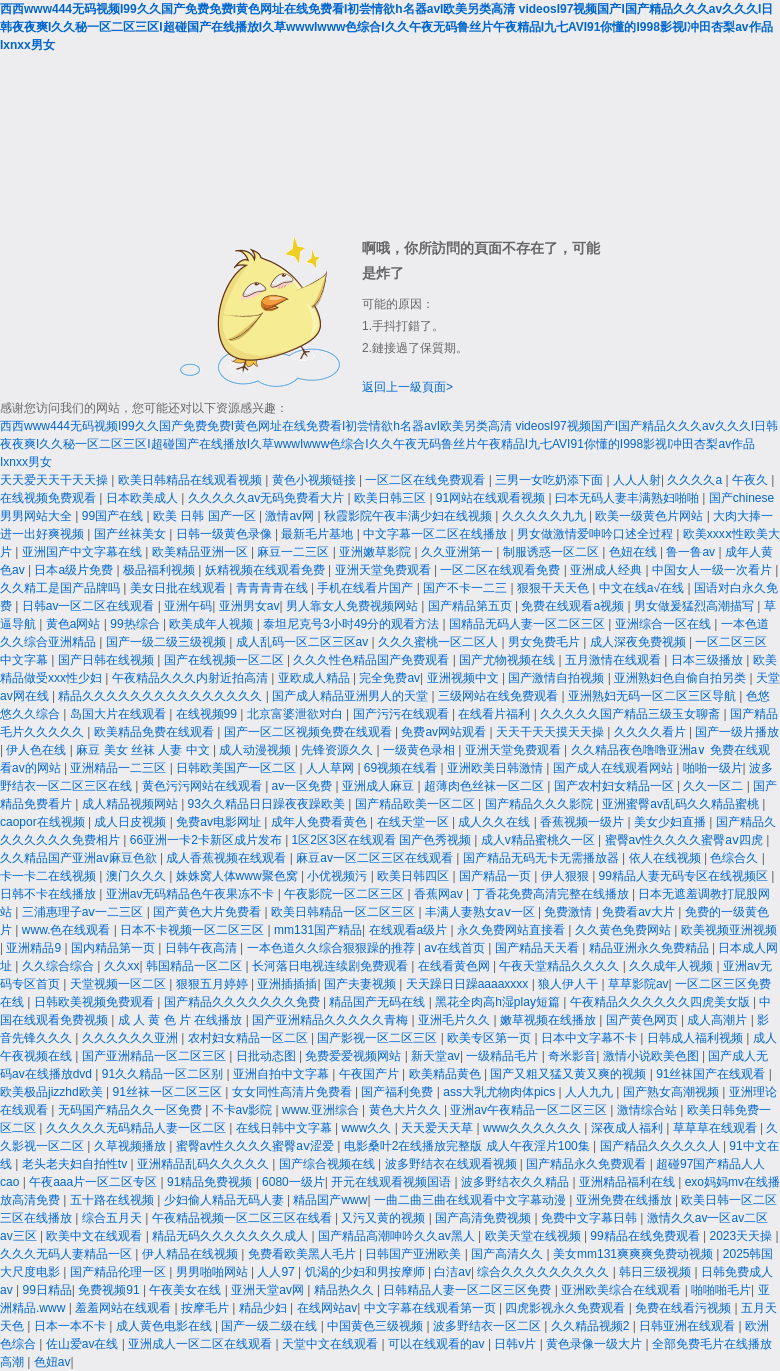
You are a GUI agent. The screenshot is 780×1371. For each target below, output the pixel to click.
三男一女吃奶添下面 (550, 480)
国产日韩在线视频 (107, 660)
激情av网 (291, 516)
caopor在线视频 (44, 822)
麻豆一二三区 (294, 552)
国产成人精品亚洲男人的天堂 (351, 696)
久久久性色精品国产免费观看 (372, 660)
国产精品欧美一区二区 (416, 804)
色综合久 (735, 858)
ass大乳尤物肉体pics (500, 1092)
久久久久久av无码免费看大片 (268, 498)
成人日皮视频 (131, 822)
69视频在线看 (402, 768)
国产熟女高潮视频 (672, 1092)
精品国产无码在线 (378, 1002)
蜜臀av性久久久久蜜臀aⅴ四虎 (686, 840)
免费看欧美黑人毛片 (303, 1254)
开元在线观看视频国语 (392, 1182)
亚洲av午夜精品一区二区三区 (530, 1110)
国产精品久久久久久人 (661, 1146)
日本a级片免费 (75, 570)
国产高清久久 (508, 1254)
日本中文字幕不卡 (590, 1038)
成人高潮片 (718, 1020)
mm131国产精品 (318, 930)
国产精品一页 (496, 876)
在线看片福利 (495, 714)
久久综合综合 (59, 966)
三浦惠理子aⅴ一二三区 (84, 912)
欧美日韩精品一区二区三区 (344, 912)
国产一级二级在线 (270, 1326)
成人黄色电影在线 (165, 1326)
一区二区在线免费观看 (426, 480)
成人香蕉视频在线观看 (227, 858)
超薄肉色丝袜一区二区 (485, 786)
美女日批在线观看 (179, 588)
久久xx (122, 966)
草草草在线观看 (716, 1128)
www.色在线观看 (68, 930)
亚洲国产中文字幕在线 (83, 552)
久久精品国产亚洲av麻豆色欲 (80, 858)
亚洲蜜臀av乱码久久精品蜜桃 (682, 804)
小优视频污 (338, 876)
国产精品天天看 (538, 948)
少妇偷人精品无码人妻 (225, 1200)
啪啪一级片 (713, 768)
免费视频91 (110, 1290)
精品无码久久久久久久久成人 (231, 1236)
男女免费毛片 (545, 642)
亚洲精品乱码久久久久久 (204, 1164)
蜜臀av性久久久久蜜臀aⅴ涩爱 (257, 1146)
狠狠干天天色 (554, 588)
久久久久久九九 (545, 516)
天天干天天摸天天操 (551, 732)
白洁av (452, 1272)
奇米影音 (572, 1056)
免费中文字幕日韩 (590, 1218)
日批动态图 (267, 1056)
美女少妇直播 (671, 822)
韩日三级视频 (656, 1272)
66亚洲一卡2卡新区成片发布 (207, 840)
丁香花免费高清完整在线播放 (552, 894)
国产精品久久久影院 (540, 804)
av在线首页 (456, 948)
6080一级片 (293, 1182)
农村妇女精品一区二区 (249, 1038)
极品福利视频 (160, 570)
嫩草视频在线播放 (549, 1020)
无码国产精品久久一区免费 (131, 1110)
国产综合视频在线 (328, 1164)
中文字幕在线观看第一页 (431, 1308)
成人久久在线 (495, 822)
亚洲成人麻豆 (379, 786)
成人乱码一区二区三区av (304, 642)
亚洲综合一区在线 (664, 624)
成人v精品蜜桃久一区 (539, 840)
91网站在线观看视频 (492, 498)
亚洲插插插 (287, 984)
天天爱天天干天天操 (55, 480)
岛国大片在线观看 (119, 714)
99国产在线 (114, 516)
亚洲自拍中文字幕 (282, 1074)
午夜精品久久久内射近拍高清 (191, 678)
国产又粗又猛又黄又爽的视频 (569, 1074)
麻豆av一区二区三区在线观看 (376, 858)
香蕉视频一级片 (583, 822)
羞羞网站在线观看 (124, 1308)
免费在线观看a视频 (574, 606)
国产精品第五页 (471, 606)
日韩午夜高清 (202, 948)
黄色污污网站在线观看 (203, 786)
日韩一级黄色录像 (225, 534)
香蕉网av (440, 894)
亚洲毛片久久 (455, 1020)
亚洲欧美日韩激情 (496, 768)
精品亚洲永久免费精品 (650, 948)
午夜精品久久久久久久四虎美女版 (661, 1002)
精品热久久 (345, 1290)
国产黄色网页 (643, 1020)
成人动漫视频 (256, 750)
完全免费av (389, 678)
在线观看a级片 (410, 930)
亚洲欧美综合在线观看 (622, 1290)
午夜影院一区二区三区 (345, 894)
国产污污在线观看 (402, 714)
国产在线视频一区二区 (225, 660)
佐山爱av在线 (84, 1344)
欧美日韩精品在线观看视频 (191, 480)
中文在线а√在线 (643, 588)
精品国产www (330, 1200)
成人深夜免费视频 (639, 642)
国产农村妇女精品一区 (615, 786)
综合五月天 (113, 1218)
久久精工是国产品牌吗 (61, 588)
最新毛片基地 (318, 534)
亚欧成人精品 (315, 678)
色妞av (52, 1362)
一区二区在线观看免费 (501, 570)
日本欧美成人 (143, 498)
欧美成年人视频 (212, 624)
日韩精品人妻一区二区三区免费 (468, 1290)
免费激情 (569, 912)
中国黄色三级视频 (376, 1326)
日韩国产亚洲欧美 (414, 1254)
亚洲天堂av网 (269, 1290)
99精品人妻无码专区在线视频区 (685, 876)
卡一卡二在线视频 (49, 876)
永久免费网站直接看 (512, 930)
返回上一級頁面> (407, 387)
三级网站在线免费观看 (499, 696)
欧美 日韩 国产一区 (206, 516)
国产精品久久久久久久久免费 (243, 1002)
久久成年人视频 (672, 966)
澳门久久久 (137, 876)
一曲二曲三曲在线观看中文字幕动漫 (471, 1200)
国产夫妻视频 (361, 984)
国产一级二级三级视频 (167, 642)
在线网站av (327, 1308)
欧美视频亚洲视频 (729, 930)
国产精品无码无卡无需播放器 (542, 858)
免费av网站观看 (445, 732)
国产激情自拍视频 (557, 678)
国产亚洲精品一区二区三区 (155, 1056)
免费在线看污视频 (684, 1308)
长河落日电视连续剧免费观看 (331, 966)
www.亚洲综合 (322, 1110)
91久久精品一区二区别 (164, 1074)
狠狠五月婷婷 (213, 984)
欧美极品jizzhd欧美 (53, 1092)
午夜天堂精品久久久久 (560, 966)
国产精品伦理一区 (119, 1272)
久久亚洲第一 (458, 552)
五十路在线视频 (113, 1200)
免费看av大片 (640, 912)
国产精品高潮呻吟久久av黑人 (398, 1236)
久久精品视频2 (592, 1326)
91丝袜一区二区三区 (168, 1092)
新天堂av (435, 1056)
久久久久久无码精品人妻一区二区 (137, 1128)
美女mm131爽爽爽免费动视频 (634, 1254)
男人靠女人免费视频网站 (353, 606)
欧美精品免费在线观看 (155, 732)
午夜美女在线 (186, 1290)
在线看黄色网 (455, 966)
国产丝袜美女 (131, 534)
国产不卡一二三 (466, 588)
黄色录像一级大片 (595, 1344)
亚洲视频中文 (464, 678)
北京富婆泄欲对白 (296, 714)
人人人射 (637, 480)
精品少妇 (264, 1308)
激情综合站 (648, 1110)
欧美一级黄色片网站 (650, 516)
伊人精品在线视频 (191, 1254)
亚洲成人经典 (607, 570)
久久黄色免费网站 (624, 930)
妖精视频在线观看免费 (266, 570)
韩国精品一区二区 (195, 966)
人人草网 (331, 768)
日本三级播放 (708, 660)
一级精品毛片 (503, 1056)
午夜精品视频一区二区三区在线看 (243, 1218)
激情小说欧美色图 (652, 1056)
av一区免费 (304, 786)
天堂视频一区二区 (119, 984)
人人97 (277, 1272)
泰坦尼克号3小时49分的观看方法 (352, 624)
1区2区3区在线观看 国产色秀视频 (383, 840)
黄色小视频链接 (315, 480)
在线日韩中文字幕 (285, 1128)
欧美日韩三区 (391, 498)
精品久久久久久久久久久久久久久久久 (161, 696)
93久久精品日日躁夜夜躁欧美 (268, 804)
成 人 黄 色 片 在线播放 (182, 1020)
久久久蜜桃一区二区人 (439, 642)
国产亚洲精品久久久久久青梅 (331, 1020)
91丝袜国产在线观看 (712, 1074)
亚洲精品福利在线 (628, 1182)
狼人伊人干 (569, 984)
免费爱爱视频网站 (354, 1056)
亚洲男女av (249, 606)
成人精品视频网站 (131, 804)
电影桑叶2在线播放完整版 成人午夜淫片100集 (468, 1146)
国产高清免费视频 (484, 1218)
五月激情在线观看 (614, 660)
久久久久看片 (651, 732)
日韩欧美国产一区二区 (237, 768)
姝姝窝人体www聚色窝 (238, 876)
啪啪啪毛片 (721, 1290)
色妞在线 (634, 552)
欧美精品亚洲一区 (201, 552)
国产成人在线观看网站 (614, 768)
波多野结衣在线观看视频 (452, 1164)
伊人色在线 (37, 750)
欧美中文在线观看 (95, 1236)
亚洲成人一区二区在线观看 (201, 1344)
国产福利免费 (398, 1092)
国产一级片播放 (737, 732)
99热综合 (136, 624)
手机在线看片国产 (366, 588)
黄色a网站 (75, 624)
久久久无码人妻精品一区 (67, 1254)
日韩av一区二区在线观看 (90, 606)
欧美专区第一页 (490, 1038)
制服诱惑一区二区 (552, 552)
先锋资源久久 (338, 750)
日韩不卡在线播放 (49, 894)
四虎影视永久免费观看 (566, 1308)
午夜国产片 (370, 1074)
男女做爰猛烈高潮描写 (695, 606)
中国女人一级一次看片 (713, 570)
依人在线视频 (666, 858)
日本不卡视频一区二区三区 (193, 930)
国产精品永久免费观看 (587, 1164)
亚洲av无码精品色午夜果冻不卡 (192, 894)
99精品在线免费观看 (646, 1236)
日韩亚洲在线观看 (688, 1326)
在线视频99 (208, 714)
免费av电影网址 (220, 822)
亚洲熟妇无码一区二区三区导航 (653, 696)
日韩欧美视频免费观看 (95, 1002)
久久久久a (696, 480)
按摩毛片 (206, 1308)
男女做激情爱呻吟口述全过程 (596, 534)
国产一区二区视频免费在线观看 (309, 732)
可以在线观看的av (438, 1344)
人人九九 (590, 1092)
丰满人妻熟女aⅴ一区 (481, 912)
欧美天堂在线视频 (534, 1236)
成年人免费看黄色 (320, 822)
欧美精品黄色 (446, 1074)
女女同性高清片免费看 (293, 1092)
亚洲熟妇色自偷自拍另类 (681, 678)
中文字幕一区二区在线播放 (436, 534)
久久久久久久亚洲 (131, 1038)
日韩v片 (516, 1344)
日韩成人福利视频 (696, 1038)
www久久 (367, 1128)
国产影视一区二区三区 (378, 1038)
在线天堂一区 (414, 822)
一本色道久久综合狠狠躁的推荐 (332, 948)
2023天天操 (742, 1236)
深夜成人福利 (628, 1128)
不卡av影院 (244, 1110)
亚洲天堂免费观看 (384, 570)
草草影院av (638, 984)
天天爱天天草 (438, 1128)
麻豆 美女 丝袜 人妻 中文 (144, 750)
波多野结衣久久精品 (516, 1182)
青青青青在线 (273, 588)
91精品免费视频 (211, 1182)
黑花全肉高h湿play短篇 (499, 1002)
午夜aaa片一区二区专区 (94, 1182)
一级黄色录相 (420, 750)
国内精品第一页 (114, 948)
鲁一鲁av (692, 552)
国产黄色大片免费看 (208, 912)
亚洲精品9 (35, 948)
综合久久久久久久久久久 (544, 1272)
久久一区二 (714, 786)
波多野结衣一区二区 (488, 1326)
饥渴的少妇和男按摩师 (366, 1272)
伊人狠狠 (566, 876)
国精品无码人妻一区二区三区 (528, 624)
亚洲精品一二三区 (119, 768)
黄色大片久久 (406, 1110)
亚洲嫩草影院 (376, 552)
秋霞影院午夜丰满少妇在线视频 (409, 516)
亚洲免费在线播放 (625, 1200)
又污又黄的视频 (384, 1218)
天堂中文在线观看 (331, 1344)
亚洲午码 (188, 606)
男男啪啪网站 (213, 1272)
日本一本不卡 (71, 1326)
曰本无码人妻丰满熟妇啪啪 (628, 498)
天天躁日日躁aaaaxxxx (469, 984)
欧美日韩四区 (414, 876)
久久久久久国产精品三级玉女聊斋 (631, 714)
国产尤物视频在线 (508, 660)
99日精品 (46, 1290)
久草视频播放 (131, 1146)
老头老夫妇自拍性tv (76, 1164)
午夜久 (751, 480)
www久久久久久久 (533, 1128)
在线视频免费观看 (49, 498)
